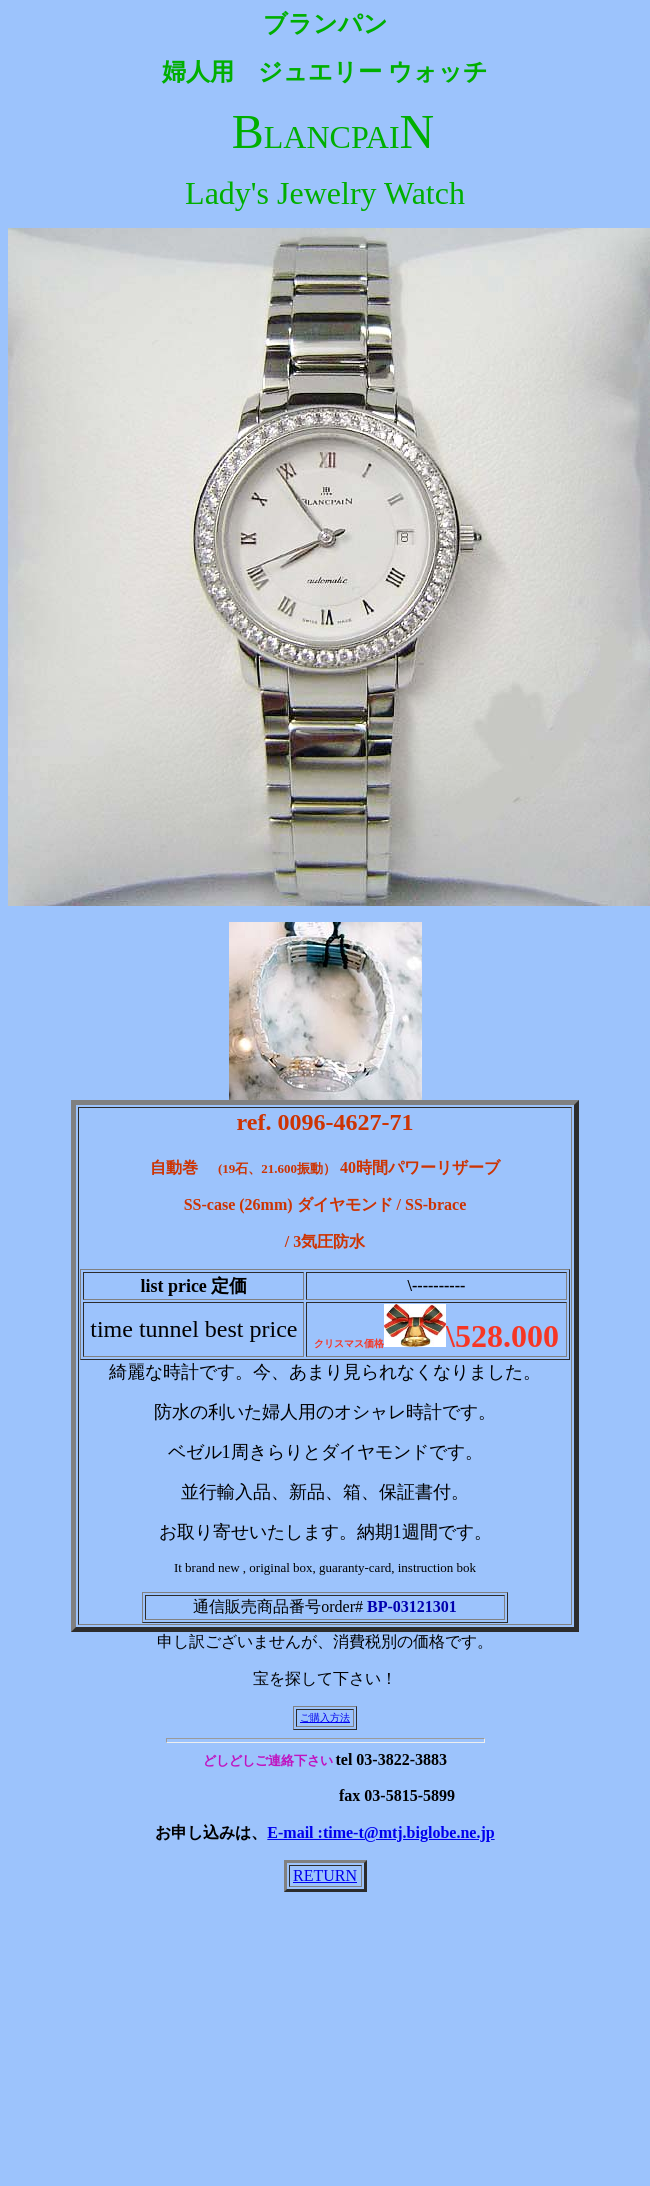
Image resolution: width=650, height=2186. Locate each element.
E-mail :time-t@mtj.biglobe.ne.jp (380, 1832)
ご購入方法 (325, 1717)
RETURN (325, 1875)
